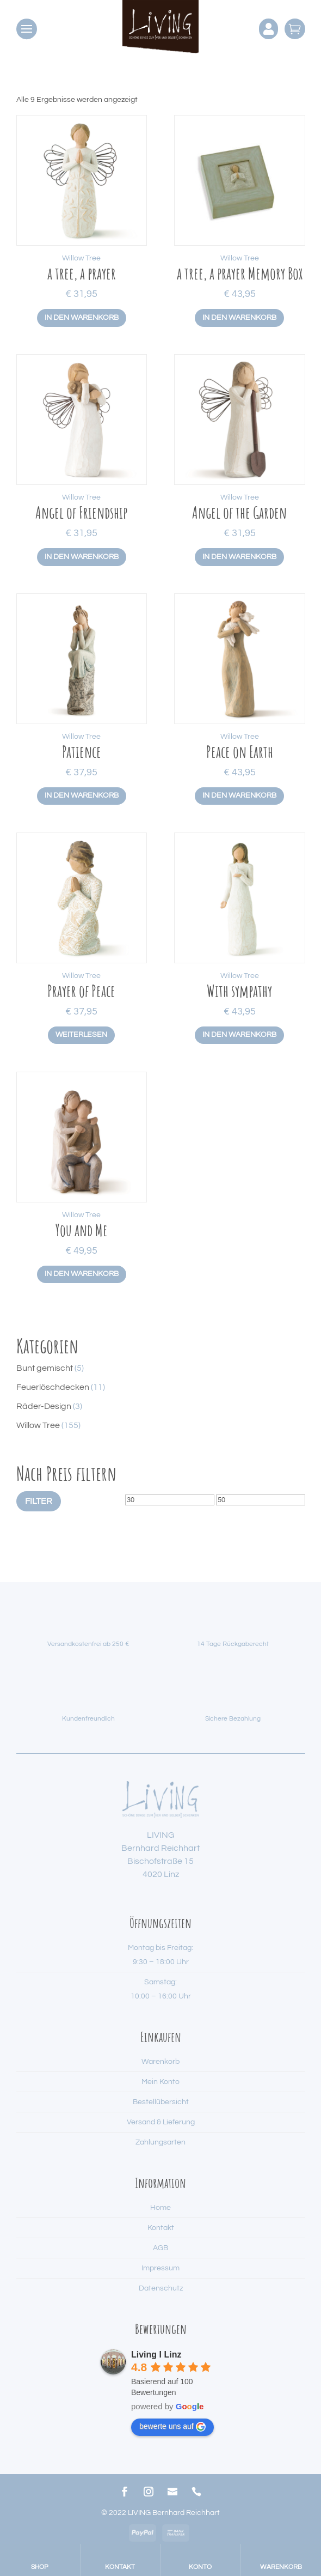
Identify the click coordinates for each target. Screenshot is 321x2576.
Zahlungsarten (160, 2142)
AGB (160, 2248)
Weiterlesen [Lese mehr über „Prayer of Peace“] (81, 1034)
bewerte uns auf (172, 2427)
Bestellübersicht (161, 2102)
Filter (38, 1501)
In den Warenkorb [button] (82, 317)
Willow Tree (81, 258)
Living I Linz (156, 2354)
